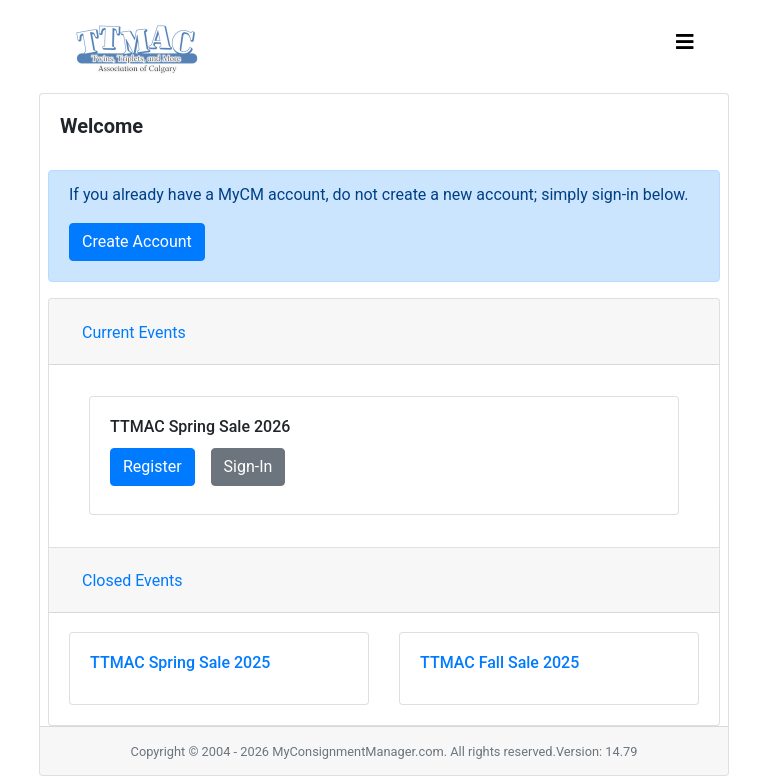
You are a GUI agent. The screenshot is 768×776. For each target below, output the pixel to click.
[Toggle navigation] (685, 47)
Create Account (137, 241)
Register (152, 466)
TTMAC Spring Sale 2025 (180, 662)
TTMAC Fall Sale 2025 (499, 662)
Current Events (134, 332)
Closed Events (132, 580)
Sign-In (248, 466)
